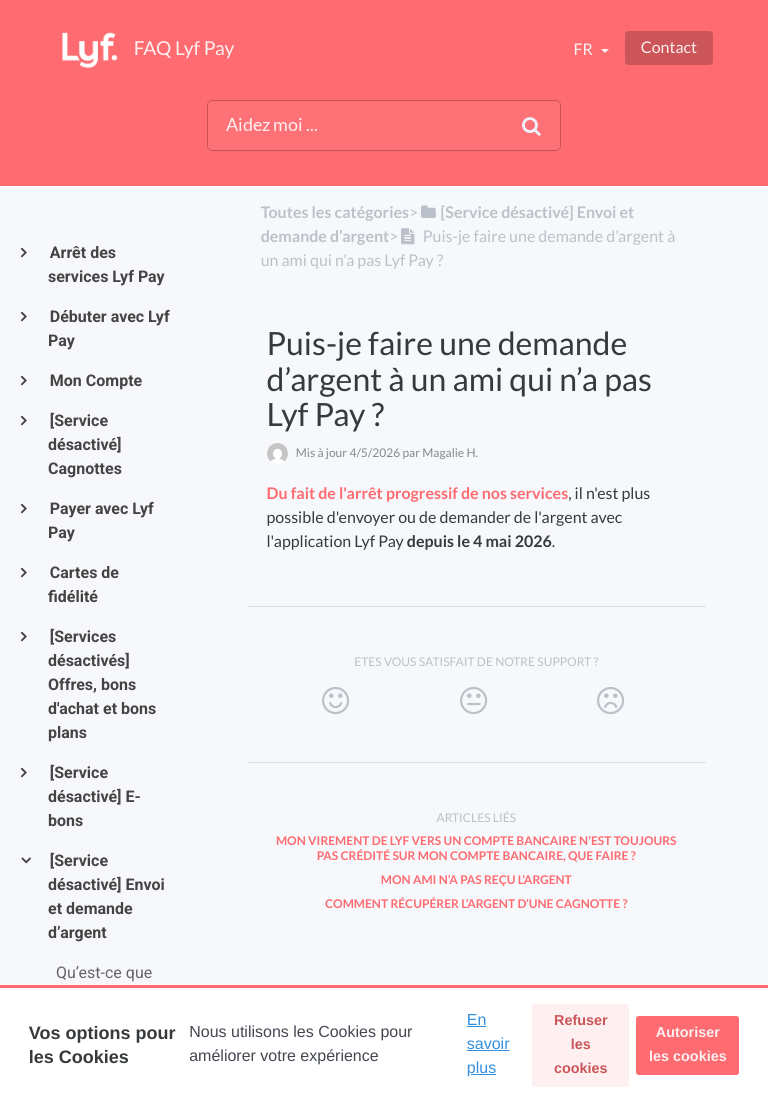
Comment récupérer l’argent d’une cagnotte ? (476, 903)
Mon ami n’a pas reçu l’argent (476, 879)
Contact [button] (669, 47)
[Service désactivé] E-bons (94, 796)
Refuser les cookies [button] (581, 1045)
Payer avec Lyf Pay (101, 520)
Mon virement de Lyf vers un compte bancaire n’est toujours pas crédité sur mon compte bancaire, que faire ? (476, 848)
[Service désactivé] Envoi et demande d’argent (106, 896)
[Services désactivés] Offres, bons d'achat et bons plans (102, 684)
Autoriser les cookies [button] (688, 1045)
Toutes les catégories (335, 212)
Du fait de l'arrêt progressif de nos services (418, 493)
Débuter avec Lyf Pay (109, 328)
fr (584, 49)
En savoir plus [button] (488, 1044)
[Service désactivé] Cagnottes (85, 444)
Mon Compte (95, 380)
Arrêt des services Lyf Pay (106, 264)
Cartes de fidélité (83, 584)
